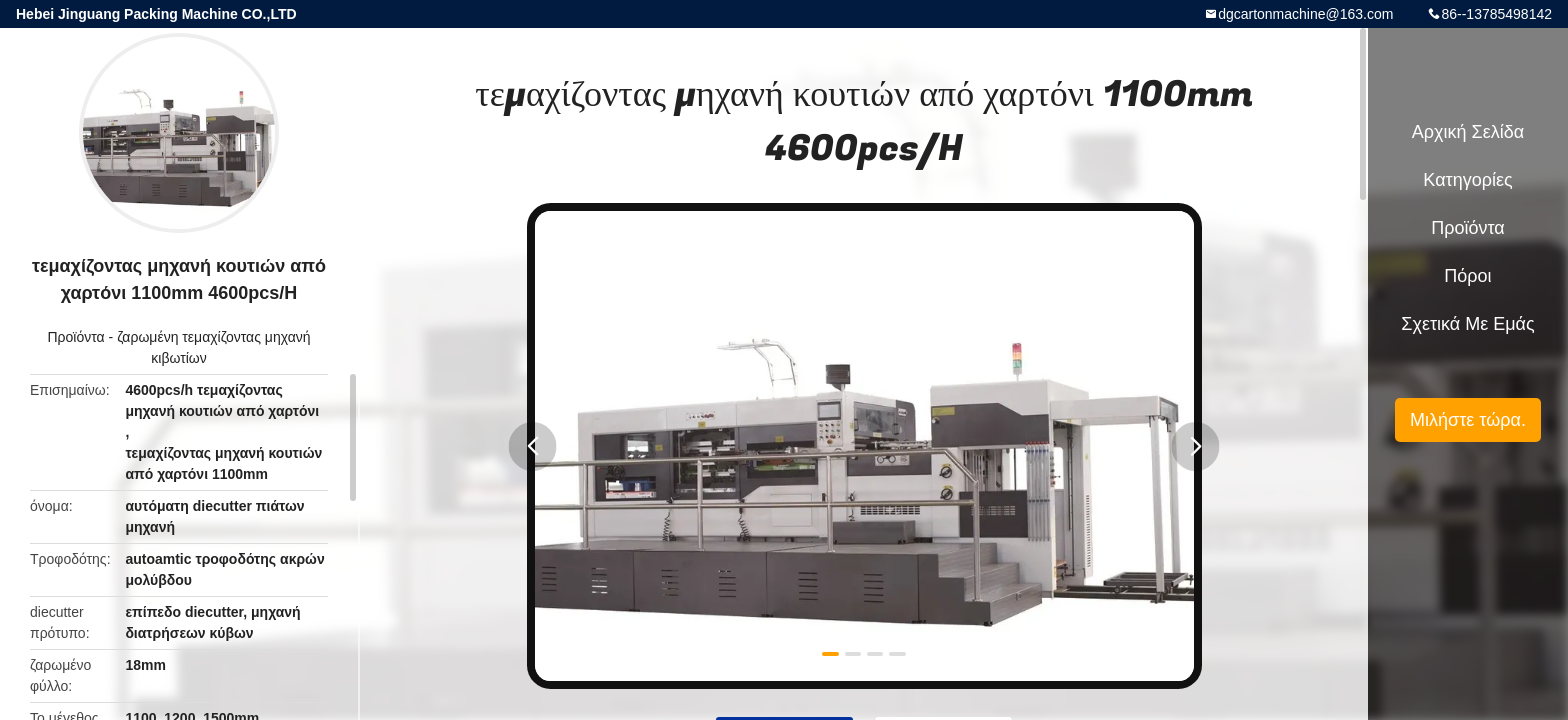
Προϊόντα (75, 337)
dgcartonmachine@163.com (1305, 14)
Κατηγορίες (1467, 180)
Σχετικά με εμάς (1467, 324)
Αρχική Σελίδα (1468, 132)
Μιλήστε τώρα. (1468, 420)
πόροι (1467, 276)
